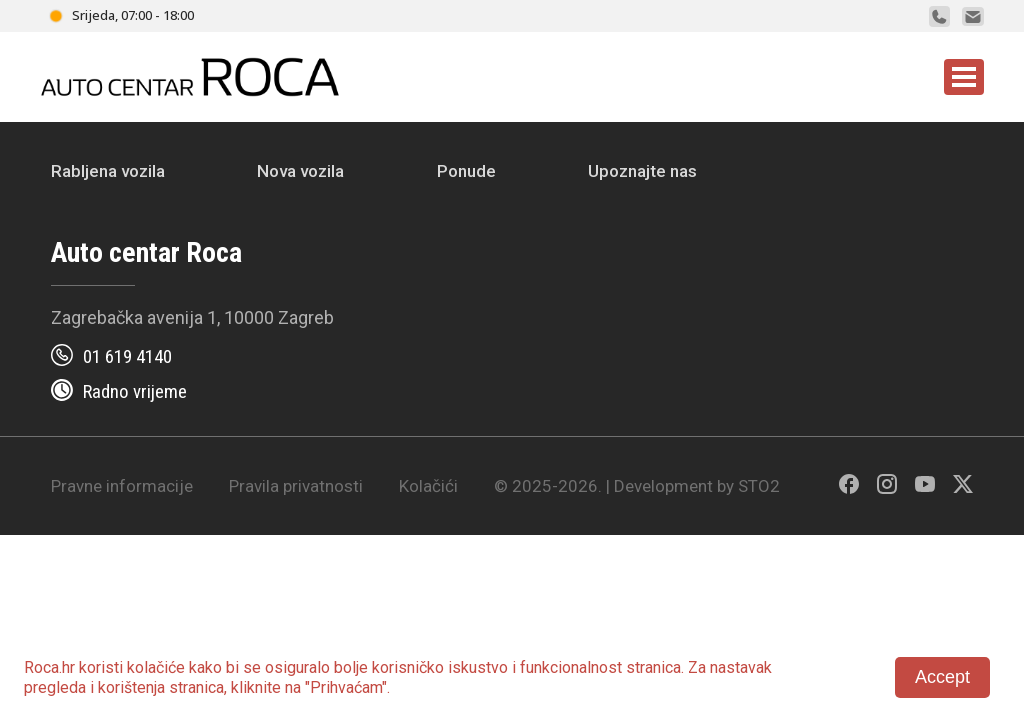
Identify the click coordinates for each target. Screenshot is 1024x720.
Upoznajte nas (642, 171)
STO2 (759, 486)
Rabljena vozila (108, 171)
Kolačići (428, 486)
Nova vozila (300, 171)
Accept (942, 677)
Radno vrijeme (135, 391)
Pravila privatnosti (296, 486)
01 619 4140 (127, 356)
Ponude (466, 171)
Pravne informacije (122, 486)
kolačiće (156, 667)
